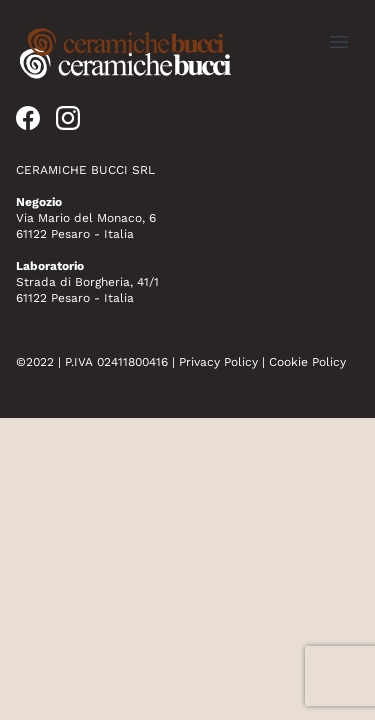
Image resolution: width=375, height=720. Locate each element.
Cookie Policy (307, 362)
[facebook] (28, 118)
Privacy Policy (218, 362)
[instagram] (68, 118)
